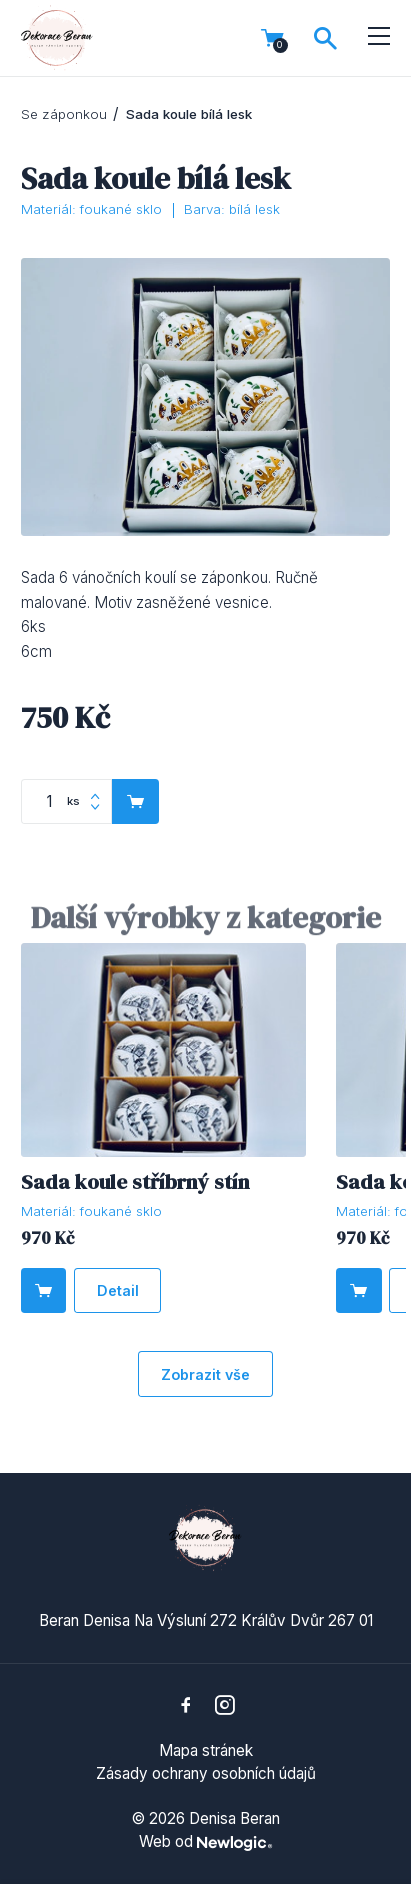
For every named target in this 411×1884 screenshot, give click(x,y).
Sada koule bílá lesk (189, 114)
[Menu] (379, 36)
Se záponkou (64, 114)
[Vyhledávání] (325, 38)
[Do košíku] (44, 1291)
